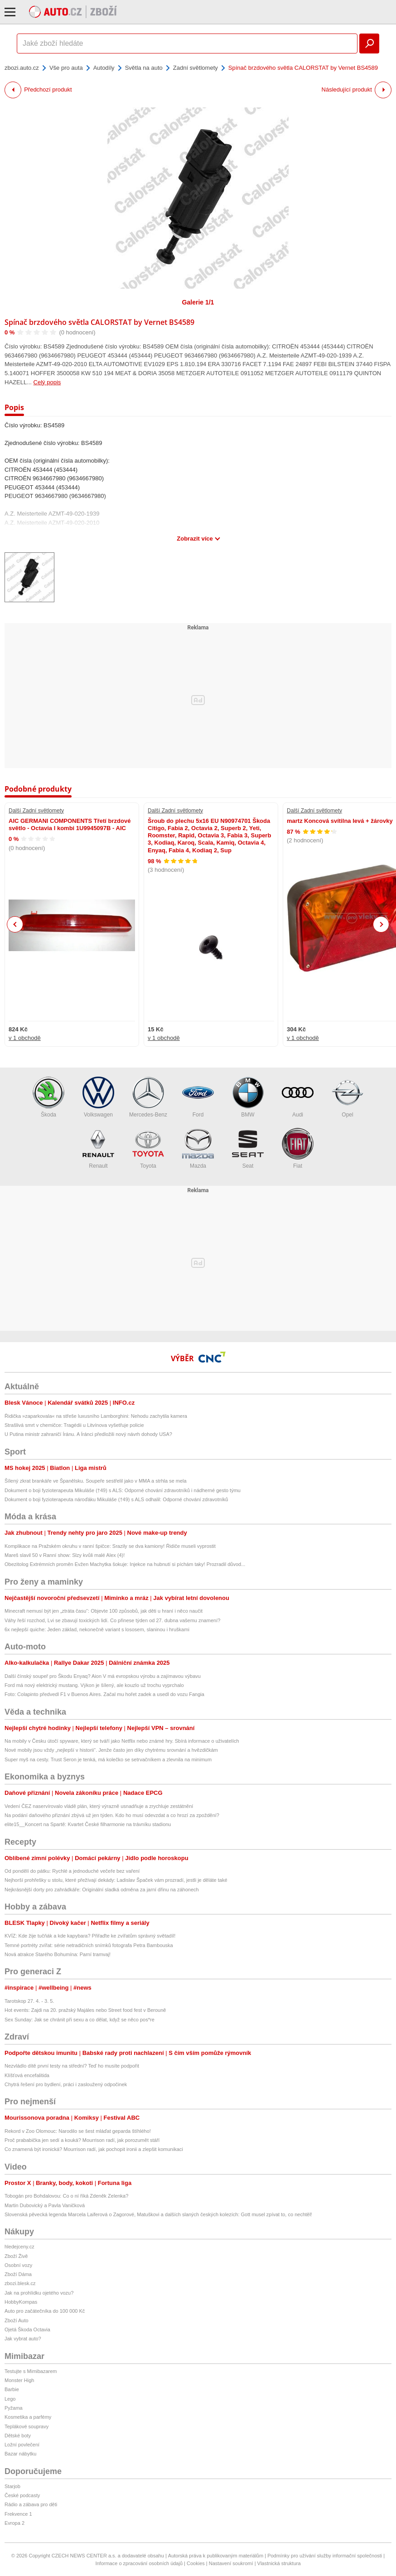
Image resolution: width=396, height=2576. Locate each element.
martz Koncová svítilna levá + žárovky (340, 820)
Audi (298, 1097)
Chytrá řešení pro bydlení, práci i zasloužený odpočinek (66, 2084)
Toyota (148, 1148)
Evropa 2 (14, 2523)
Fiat (298, 1148)
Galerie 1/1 (198, 302)
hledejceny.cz (19, 2246)
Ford (198, 1097)
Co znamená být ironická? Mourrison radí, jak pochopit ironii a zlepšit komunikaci (94, 2149)
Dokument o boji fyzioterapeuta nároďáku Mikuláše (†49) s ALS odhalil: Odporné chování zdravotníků (116, 1499)
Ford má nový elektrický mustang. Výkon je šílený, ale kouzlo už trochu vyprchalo (94, 1685)
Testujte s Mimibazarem (31, 2371)
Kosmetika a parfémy (28, 2417)
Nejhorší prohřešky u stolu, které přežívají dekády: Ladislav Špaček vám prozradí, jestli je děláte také (116, 1880)
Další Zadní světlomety (36, 810)
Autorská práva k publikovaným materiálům (215, 2555)
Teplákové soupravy (26, 2426)
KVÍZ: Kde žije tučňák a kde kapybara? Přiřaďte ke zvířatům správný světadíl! (90, 1935)
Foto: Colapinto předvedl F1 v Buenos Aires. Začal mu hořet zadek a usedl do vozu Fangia (104, 1694)
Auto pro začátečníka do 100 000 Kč (45, 2311)
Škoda (48, 1097)
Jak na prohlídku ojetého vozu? (39, 2293)
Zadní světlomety (195, 67)
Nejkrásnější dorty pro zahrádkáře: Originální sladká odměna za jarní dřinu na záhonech (102, 1889)
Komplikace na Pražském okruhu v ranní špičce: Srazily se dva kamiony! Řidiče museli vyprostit (110, 1546)
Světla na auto (144, 67)
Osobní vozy (18, 2265)
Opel (347, 1097)
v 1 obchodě (25, 1037)
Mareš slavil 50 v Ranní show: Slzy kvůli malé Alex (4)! (65, 1555)
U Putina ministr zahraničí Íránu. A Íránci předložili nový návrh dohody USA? (88, 1434)
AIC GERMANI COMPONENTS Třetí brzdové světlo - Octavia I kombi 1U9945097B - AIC (69, 824)
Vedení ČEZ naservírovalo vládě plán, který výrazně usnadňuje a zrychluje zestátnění (99, 1806)
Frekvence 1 (18, 2514)
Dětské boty (18, 2435)
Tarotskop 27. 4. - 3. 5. (29, 2001)
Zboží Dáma (18, 2274)
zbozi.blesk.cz (20, 2283)
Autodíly (104, 67)
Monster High (19, 2380)
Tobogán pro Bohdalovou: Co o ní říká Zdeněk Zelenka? (66, 2196)
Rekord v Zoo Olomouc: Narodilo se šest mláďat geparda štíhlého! (78, 2131)
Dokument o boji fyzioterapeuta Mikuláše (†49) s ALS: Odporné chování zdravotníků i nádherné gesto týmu (123, 1490)
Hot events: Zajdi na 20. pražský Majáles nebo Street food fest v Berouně (85, 2010)
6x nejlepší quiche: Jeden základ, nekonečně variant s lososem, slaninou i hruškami (97, 1629)
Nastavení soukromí (231, 2563)
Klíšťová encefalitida (27, 2075)
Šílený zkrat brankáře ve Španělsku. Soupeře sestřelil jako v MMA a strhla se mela (96, 1481)
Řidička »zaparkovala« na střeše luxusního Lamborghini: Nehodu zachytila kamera (96, 1416)
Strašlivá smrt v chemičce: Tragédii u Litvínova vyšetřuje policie (74, 1425)
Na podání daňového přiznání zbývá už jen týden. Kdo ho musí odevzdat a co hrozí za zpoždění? (112, 1815)
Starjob (12, 2486)
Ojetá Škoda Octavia (27, 2329)
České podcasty (22, 2495)
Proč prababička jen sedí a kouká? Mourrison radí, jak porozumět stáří (82, 2140)
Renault (98, 1148)
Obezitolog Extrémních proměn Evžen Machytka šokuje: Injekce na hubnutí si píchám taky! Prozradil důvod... (125, 1564)
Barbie (12, 2389)
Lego (10, 2399)
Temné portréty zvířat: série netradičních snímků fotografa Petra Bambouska (89, 1945)
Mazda (198, 1148)
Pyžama (14, 2408)
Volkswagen (98, 1097)
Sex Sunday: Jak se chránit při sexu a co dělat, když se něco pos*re (80, 2019)
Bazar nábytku (20, 2453)
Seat (248, 1148)
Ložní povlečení (22, 2444)
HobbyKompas (21, 2302)
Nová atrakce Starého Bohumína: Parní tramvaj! (58, 1954)
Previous (15, 924)
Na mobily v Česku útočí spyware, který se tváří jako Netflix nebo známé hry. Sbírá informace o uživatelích (122, 1741)
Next (381, 924)
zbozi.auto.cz (22, 67)
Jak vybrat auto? (23, 2338)
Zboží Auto (17, 2320)
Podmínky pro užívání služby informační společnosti (324, 2555)
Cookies (196, 2563)
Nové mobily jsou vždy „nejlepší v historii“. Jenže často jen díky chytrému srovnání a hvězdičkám (111, 1750)
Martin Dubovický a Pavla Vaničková (45, 2205)
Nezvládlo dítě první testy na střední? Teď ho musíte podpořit (72, 2066)
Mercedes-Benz (148, 1097)
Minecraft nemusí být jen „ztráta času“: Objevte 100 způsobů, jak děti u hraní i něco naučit (104, 1611)
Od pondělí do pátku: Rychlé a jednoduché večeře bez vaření (72, 1871)
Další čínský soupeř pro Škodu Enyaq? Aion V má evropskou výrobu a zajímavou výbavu (103, 1676)
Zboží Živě (16, 2256)
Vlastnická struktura (279, 2563)
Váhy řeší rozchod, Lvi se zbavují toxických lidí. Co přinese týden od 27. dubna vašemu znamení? (112, 1620)
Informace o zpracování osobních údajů (139, 2563)
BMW (248, 1097)
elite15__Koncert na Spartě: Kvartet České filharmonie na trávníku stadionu (88, 1824)
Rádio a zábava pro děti (31, 2504)
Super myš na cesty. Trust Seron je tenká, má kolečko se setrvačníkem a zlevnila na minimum (108, 1759)
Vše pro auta (66, 67)
